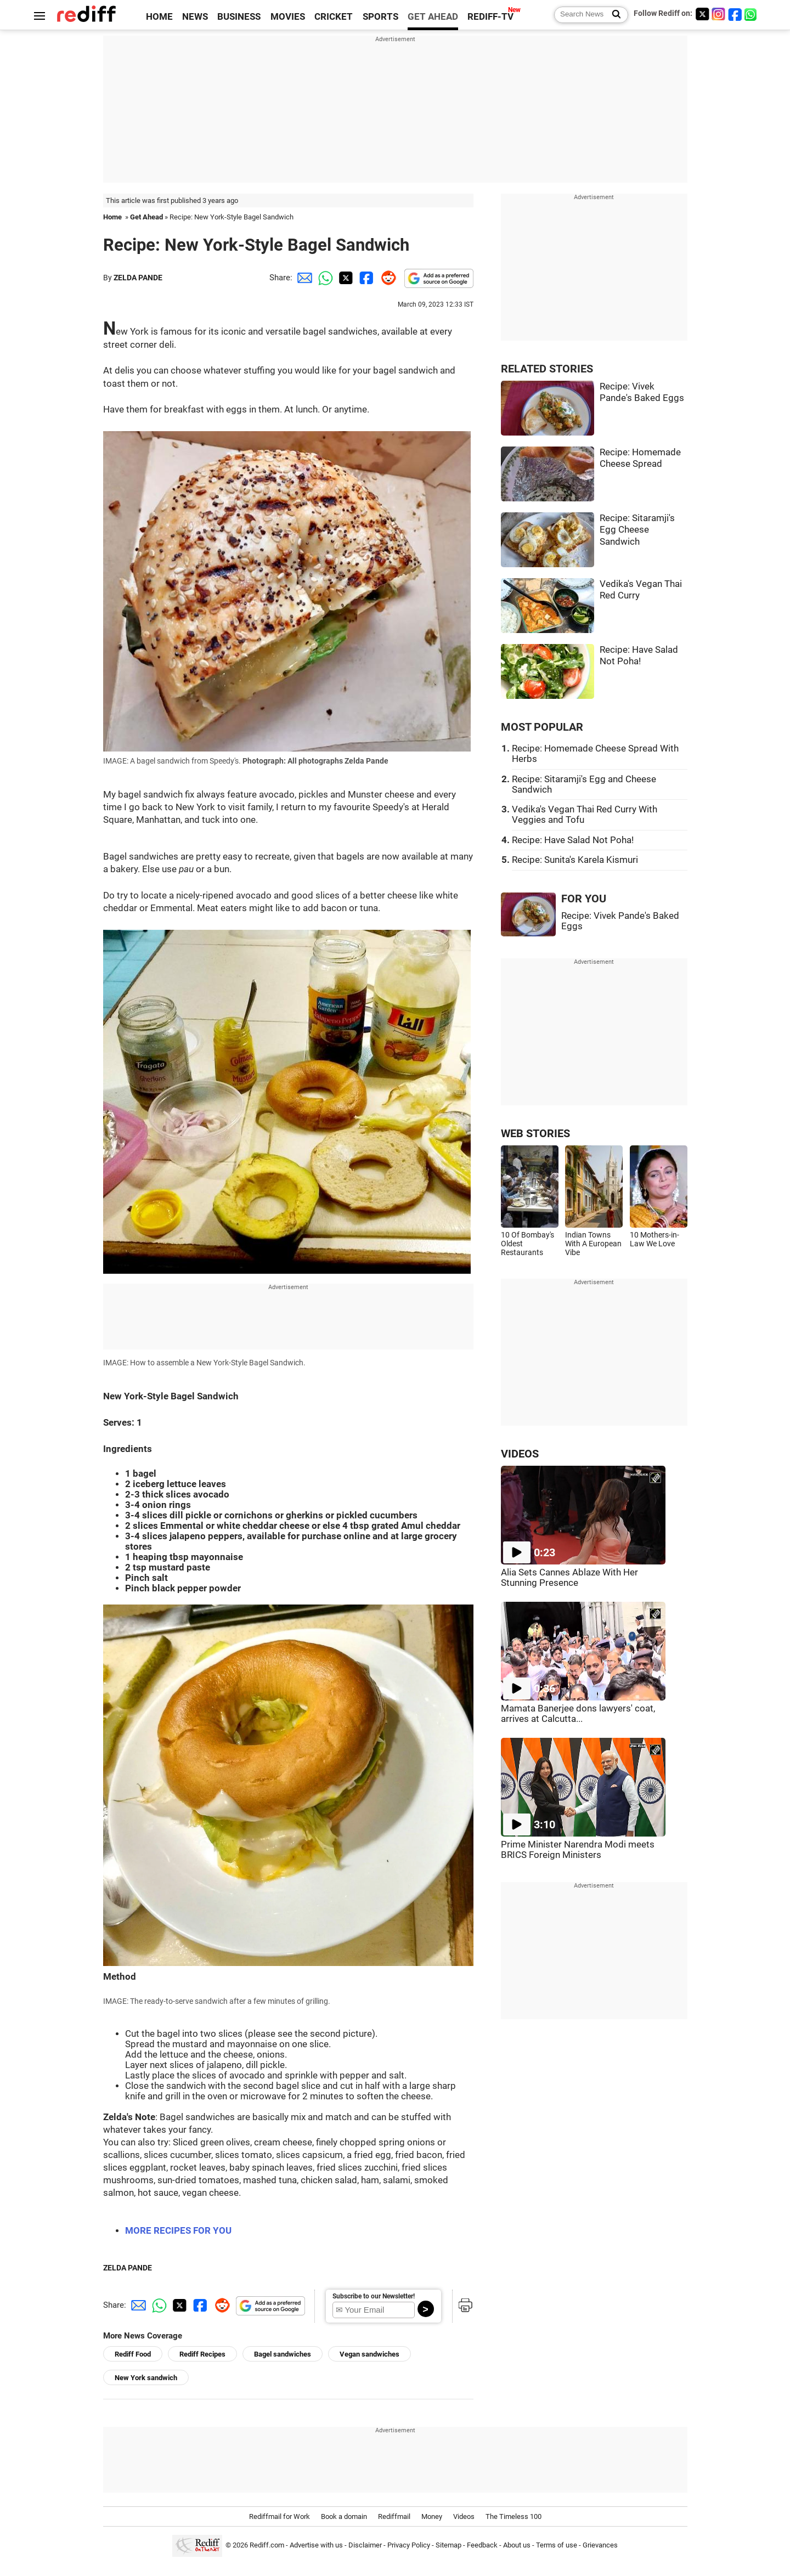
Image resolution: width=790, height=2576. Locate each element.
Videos (464, 2516)
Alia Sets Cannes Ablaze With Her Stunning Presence (569, 1577)
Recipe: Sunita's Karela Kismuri (575, 860)
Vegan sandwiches (369, 2354)
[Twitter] (702, 14)
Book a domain (344, 2516)
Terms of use (556, 2545)
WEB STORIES (535, 1133)
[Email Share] (302, 278)
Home (112, 217)
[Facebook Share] (365, 278)
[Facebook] (735, 14)
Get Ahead (146, 217)
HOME (159, 17)
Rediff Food (133, 2354)
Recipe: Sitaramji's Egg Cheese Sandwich (637, 530)
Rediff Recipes (202, 2354)
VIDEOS (520, 1454)
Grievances (600, 2545)
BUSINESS (239, 17)
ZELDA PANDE (138, 277)
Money (431, 2516)
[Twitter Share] (344, 278)
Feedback (482, 2545)
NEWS (195, 17)
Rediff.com (267, 2545)
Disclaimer (365, 2545)
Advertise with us (316, 2545)
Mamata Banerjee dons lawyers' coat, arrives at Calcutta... (578, 1713)
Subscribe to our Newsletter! (373, 2296)
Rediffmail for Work (279, 2516)
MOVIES (287, 17)
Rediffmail (394, 2516)
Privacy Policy (408, 2545)
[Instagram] (718, 14)
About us (517, 2545)
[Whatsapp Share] (323, 278)
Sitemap (448, 2545)
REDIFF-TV (490, 17)
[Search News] (613, 14)
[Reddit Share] (386, 278)
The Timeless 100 (513, 2516)
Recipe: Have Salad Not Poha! (573, 840)
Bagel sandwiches (282, 2354)
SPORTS (380, 17)
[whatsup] (751, 14)
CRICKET (333, 17)
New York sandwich (146, 2378)
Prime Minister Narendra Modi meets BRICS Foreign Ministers (577, 1849)
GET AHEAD (433, 17)
